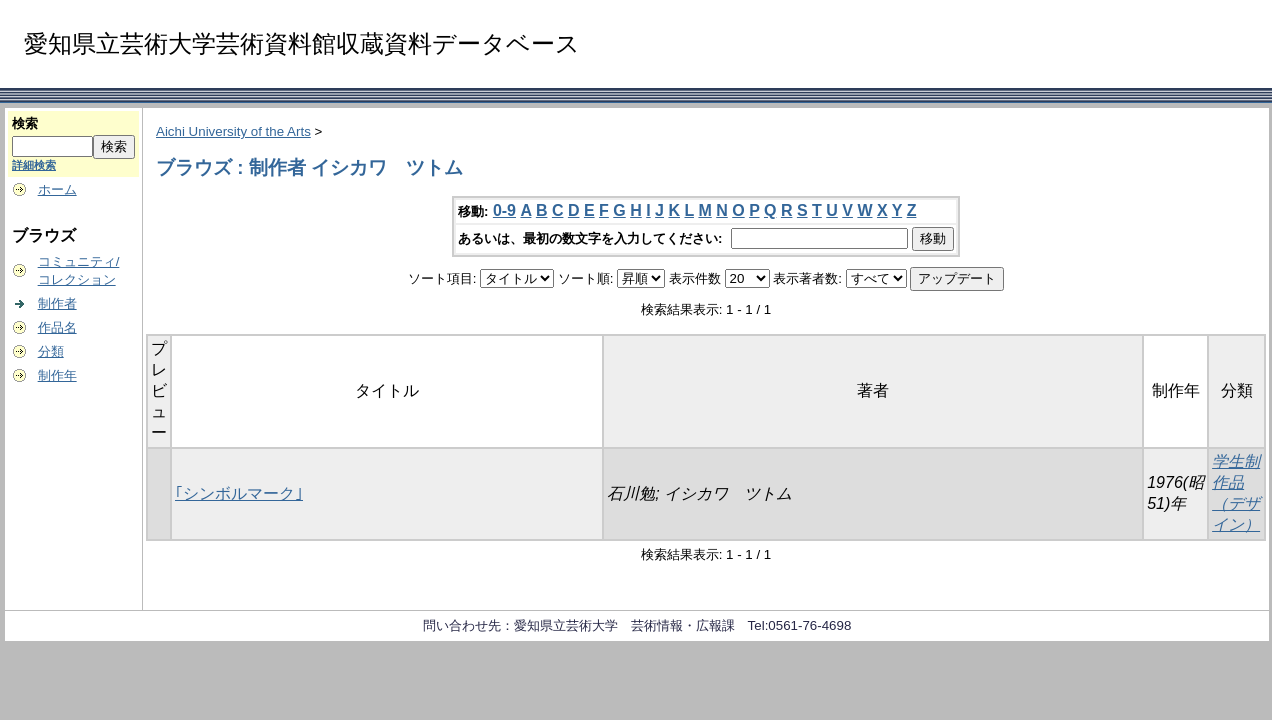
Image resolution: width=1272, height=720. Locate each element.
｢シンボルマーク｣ (239, 493)
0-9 (504, 210)
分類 (51, 351)
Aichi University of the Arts (233, 131)
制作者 (57, 303)
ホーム (57, 189)
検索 (25, 123)
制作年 (57, 375)
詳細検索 (34, 165)
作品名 (57, 327)
